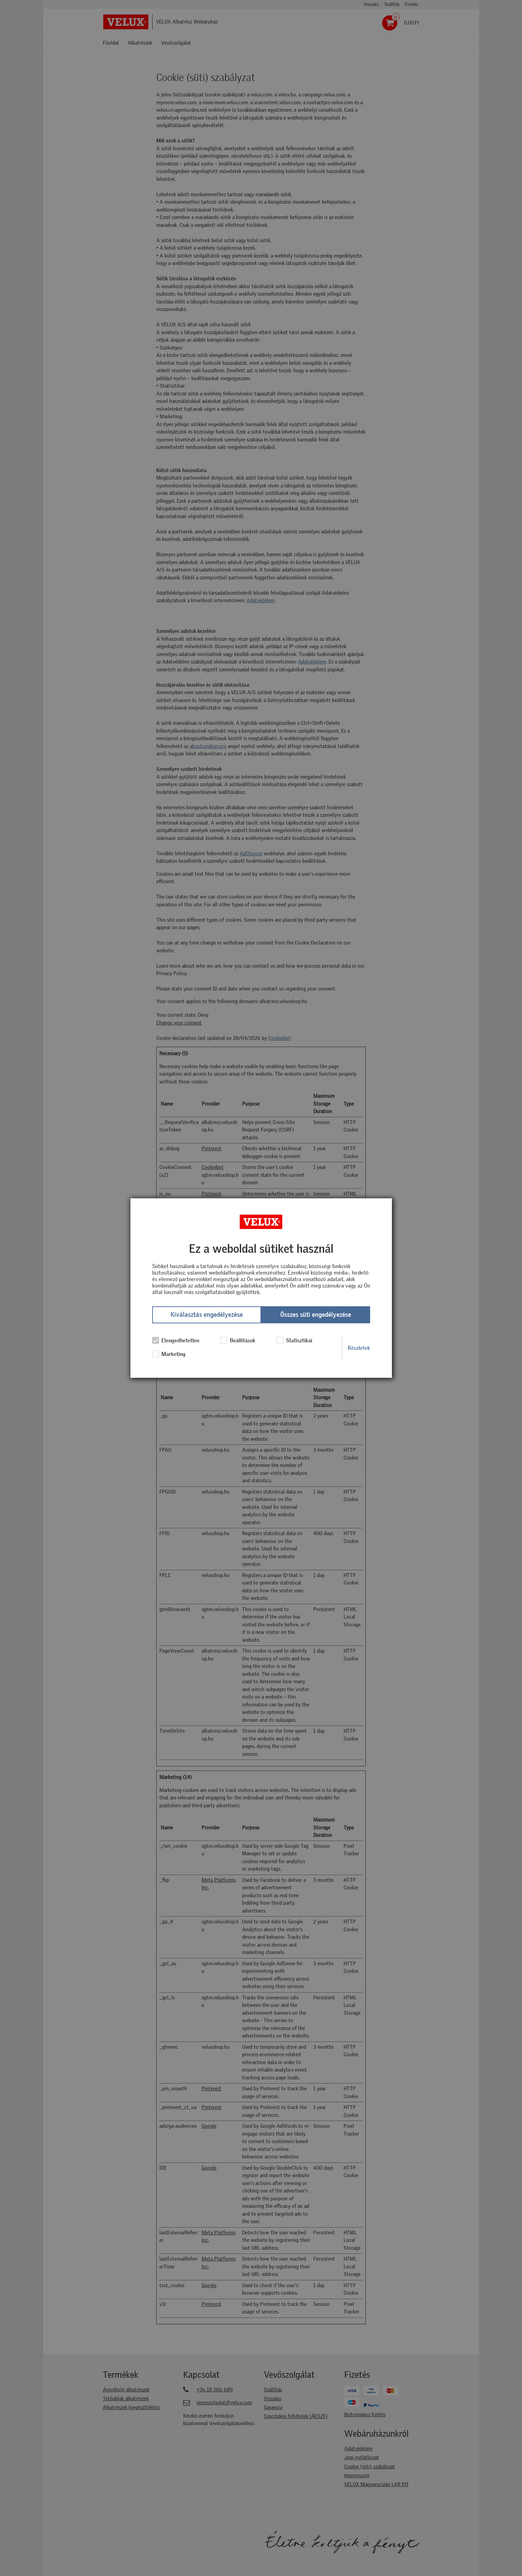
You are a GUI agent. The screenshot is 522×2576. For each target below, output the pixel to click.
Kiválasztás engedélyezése (207, 1315)
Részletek (359, 1348)
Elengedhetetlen (175, 1340)
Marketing (169, 1354)
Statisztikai (294, 1340)
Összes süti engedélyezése (315, 1315)
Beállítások (237, 1340)
